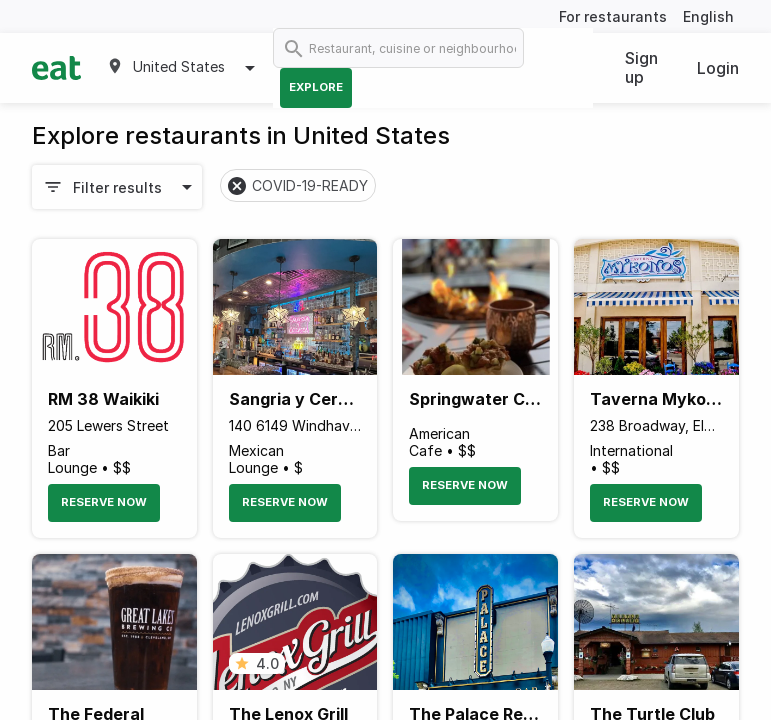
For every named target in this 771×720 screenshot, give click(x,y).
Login (718, 68)
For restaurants (613, 16)
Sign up (641, 67)
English (708, 16)
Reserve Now (104, 502)
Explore (316, 87)
